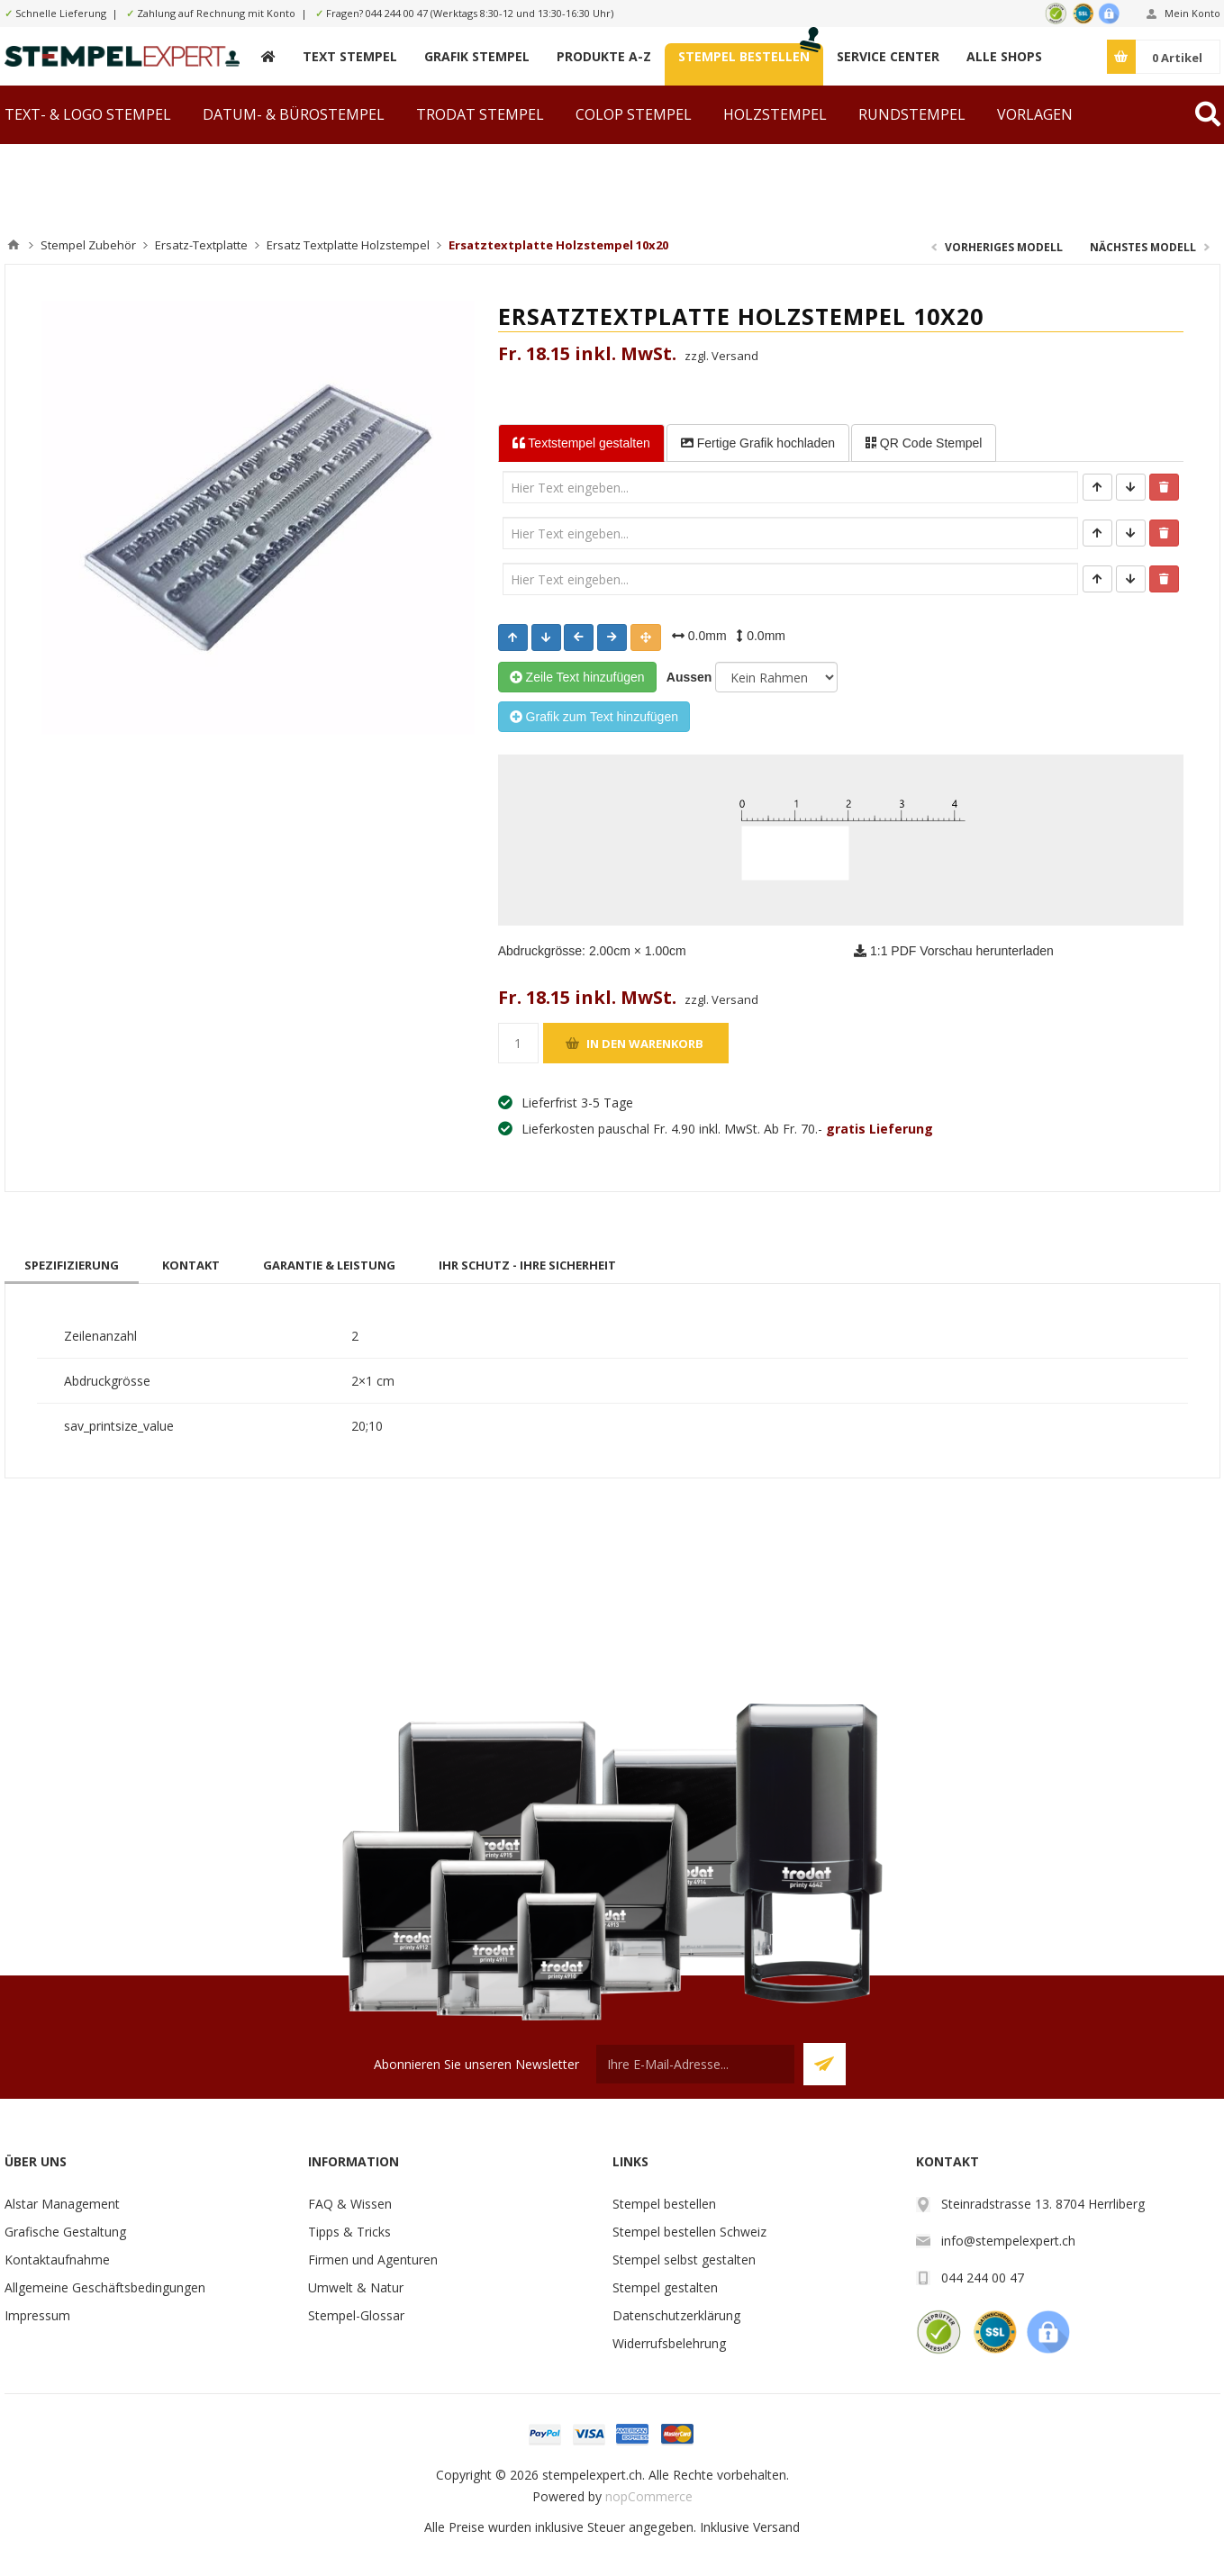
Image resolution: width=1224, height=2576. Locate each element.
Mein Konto (1192, 13)
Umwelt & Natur (355, 2287)
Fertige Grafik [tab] (758, 443)
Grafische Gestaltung (65, 2231)
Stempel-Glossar (356, 2315)
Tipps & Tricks (349, 2231)
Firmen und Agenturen (373, 2259)
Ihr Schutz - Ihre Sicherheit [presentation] (527, 1265)
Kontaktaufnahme (57, 2259)
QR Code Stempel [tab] (924, 443)
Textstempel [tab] (581, 443)
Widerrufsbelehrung (669, 2343)
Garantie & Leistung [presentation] (329, 1265)
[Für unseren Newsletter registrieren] (695, 2064)
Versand (776, 2526)
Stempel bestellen (664, 2203)
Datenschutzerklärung (676, 2315)
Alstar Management (62, 2203)
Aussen (686, 677)
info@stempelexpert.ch (1008, 2240)
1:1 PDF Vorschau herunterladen (954, 951)
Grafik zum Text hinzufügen (594, 717)
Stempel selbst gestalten (684, 2259)
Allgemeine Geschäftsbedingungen (105, 2287)
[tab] (72, 1265)
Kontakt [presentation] (191, 1265)
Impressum (37, 2315)
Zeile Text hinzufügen (577, 677)
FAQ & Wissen (350, 2203)
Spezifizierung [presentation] (71, 1265)
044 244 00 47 (397, 13)
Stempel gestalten (665, 2287)
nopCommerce (649, 2496)
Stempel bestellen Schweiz (689, 2231)
